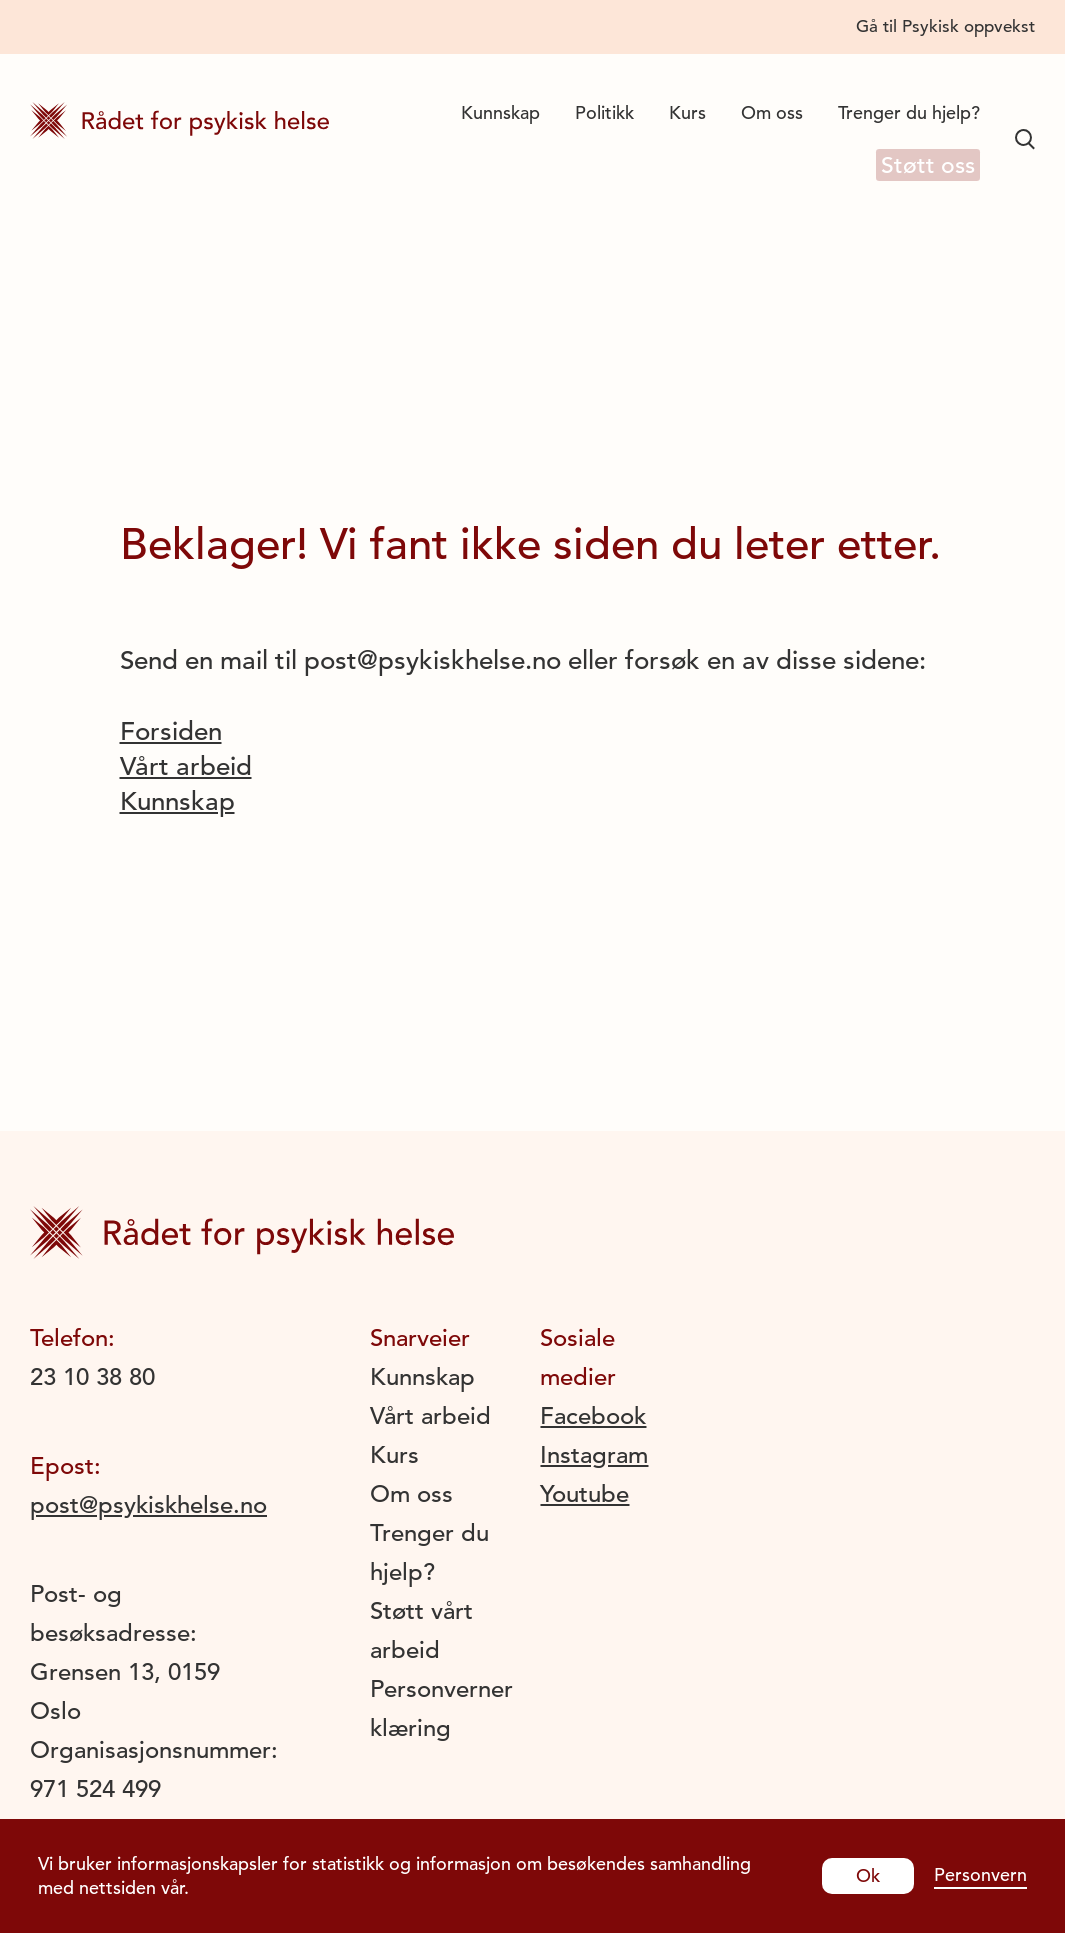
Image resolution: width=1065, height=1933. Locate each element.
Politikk (604, 112)
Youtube (584, 1494)
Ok (868, 1875)
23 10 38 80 (92, 1377)
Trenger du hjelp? (909, 112)
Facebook (593, 1416)
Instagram (594, 1455)
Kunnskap (500, 112)
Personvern (980, 1874)
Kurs (687, 112)
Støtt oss (921, 166)
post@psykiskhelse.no (148, 1505)
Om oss (772, 112)
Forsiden (171, 731)
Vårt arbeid (186, 766)
